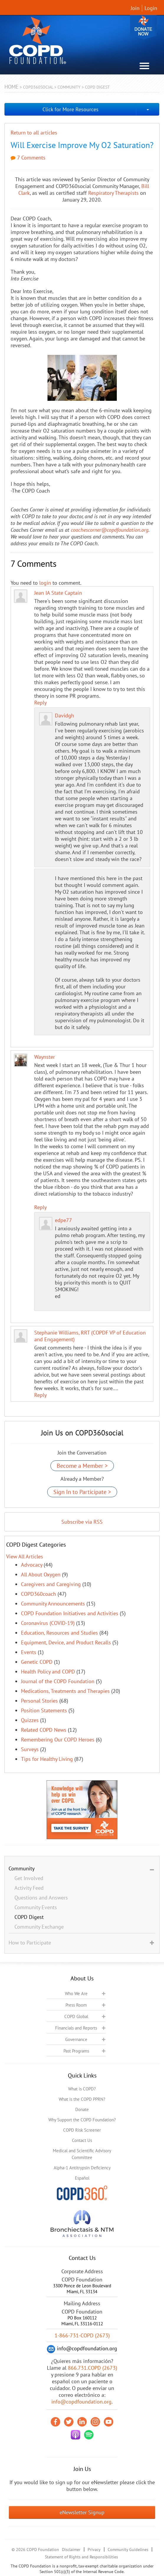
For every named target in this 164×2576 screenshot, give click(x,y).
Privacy (94, 2549)
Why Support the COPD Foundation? (82, 2120)
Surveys (30, 1749)
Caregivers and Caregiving (51, 1584)
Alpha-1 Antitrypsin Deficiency (82, 2168)
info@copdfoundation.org (81, 2401)
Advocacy (31, 1564)
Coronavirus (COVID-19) (48, 1623)
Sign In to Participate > (82, 1492)
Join (135, 8)
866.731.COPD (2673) (92, 2367)
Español (82, 2178)
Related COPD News (43, 1729)
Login (151, 8)
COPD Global (76, 2016)
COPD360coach (38, 1594)
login (45, 582)
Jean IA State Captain (58, 592)
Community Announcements (53, 1603)
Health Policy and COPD (48, 1671)
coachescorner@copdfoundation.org (109, 529)
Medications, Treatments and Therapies (65, 1691)
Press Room (76, 2005)
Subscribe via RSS (82, 1521)
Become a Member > (82, 1466)
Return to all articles (34, 132)
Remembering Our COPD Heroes (57, 1739)
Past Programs (76, 2051)
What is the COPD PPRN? (82, 2099)
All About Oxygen (40, 1574)
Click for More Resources (70, 109)
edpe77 (63, 1220)
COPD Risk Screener (82, 2130)
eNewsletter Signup (82, 2512)
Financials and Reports (76, 2028)
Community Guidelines (128, 2549)
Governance (76, 2039)
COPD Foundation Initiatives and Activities (69, 1613)
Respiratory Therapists (113, 193)
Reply (40, 702)
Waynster (44, 1056)
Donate (143, 27)
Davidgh (64, 715)
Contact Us (82, 2140)
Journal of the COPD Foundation (57, 1681)
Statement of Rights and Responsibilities (81, 2557)
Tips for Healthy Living (47, 1759)
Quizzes (30, 1720)
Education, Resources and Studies (59, 1632)
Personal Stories (39, 1700)
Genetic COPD (37, 1661)
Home (11, 86)
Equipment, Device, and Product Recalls (66, 1642)
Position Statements (44, 1710)
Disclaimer (71, 2549)
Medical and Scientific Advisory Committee (82, 2154)
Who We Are (76, 1993)
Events (28, 1652)
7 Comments (28, 157)
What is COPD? (82, 2089)
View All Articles (24, 1556)
